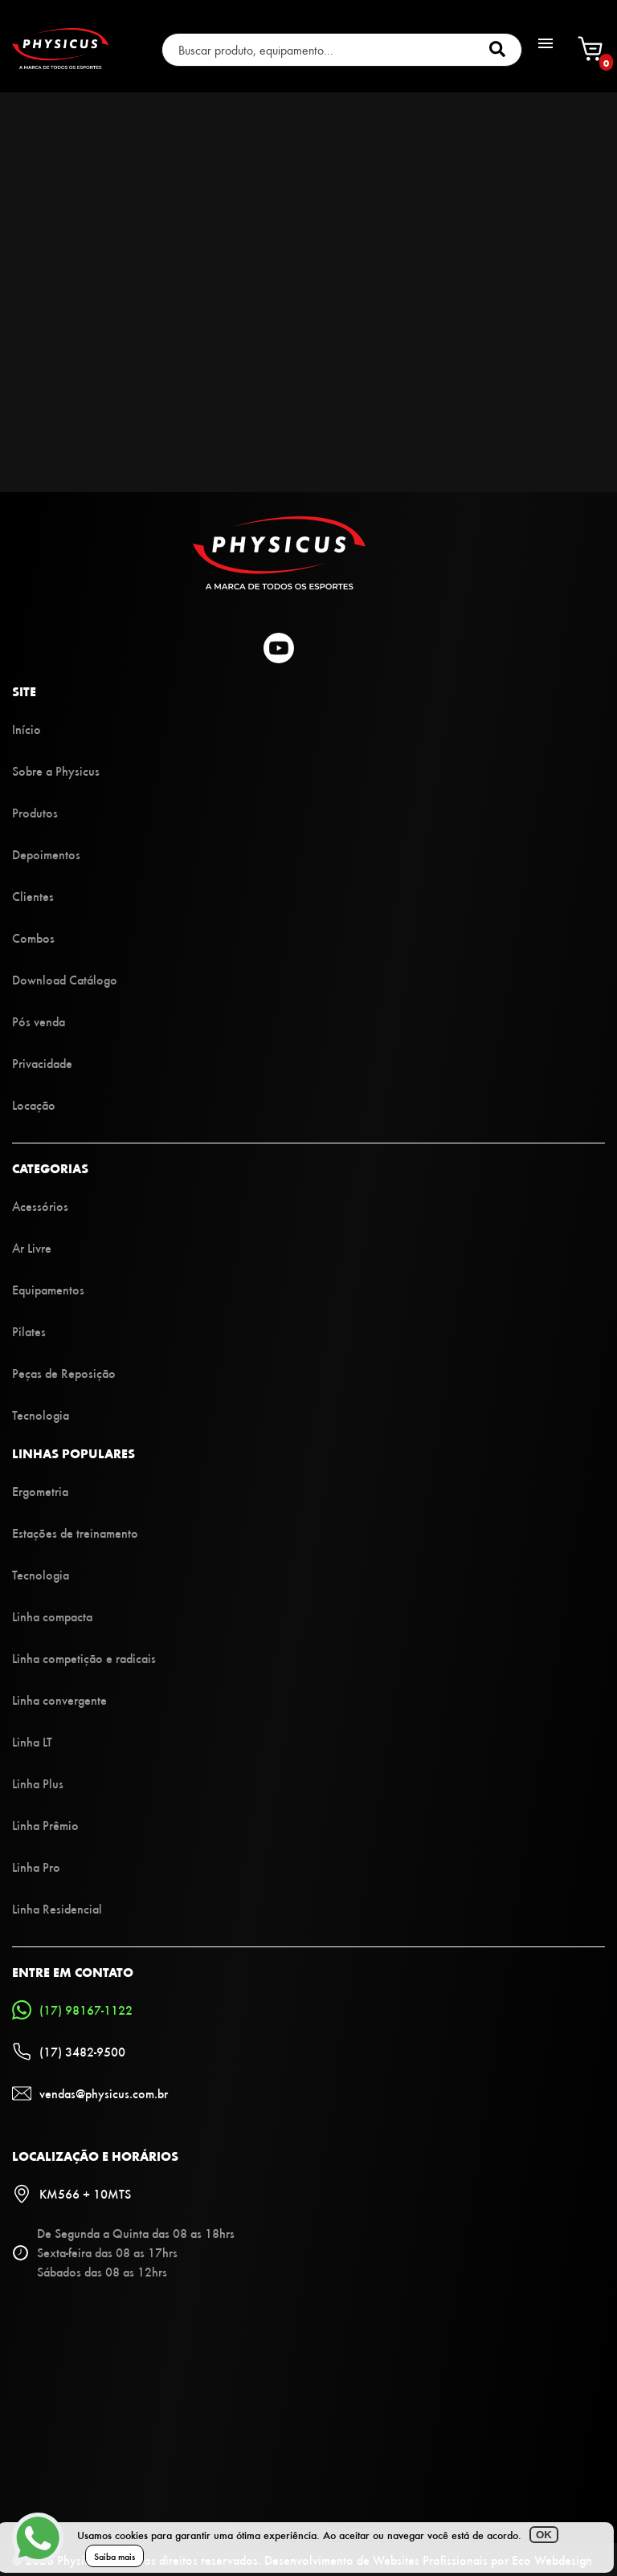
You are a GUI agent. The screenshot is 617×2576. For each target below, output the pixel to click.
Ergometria (40, 1490)
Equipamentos (48, 1289)
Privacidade (42, 1062)
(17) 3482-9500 (68, 2051)
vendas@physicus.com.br (90, 2093)
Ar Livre (31, 1247)
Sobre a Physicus (56, 770)
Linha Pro (36, 1866)
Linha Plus (37, 1783)
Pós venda (38, 1021)
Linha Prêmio (45, 1824)
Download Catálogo (64, 979)
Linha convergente (59, 1699)
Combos (33, 937)
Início (26, 728)
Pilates (29, 1331)
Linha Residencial (57, 1908)
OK (544, 2535)
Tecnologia (40, 1414)
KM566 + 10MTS (71, 2193)
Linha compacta (52, 1616)
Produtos (35, 812)
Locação (33, 1104)
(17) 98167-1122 (72, 2010)
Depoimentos (46, 854)
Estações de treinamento (75, 1532)
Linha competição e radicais (84, 1657)
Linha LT (32, 1741)
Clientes (33, 895)
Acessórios (40, 1205)
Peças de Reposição (64, 1372)
